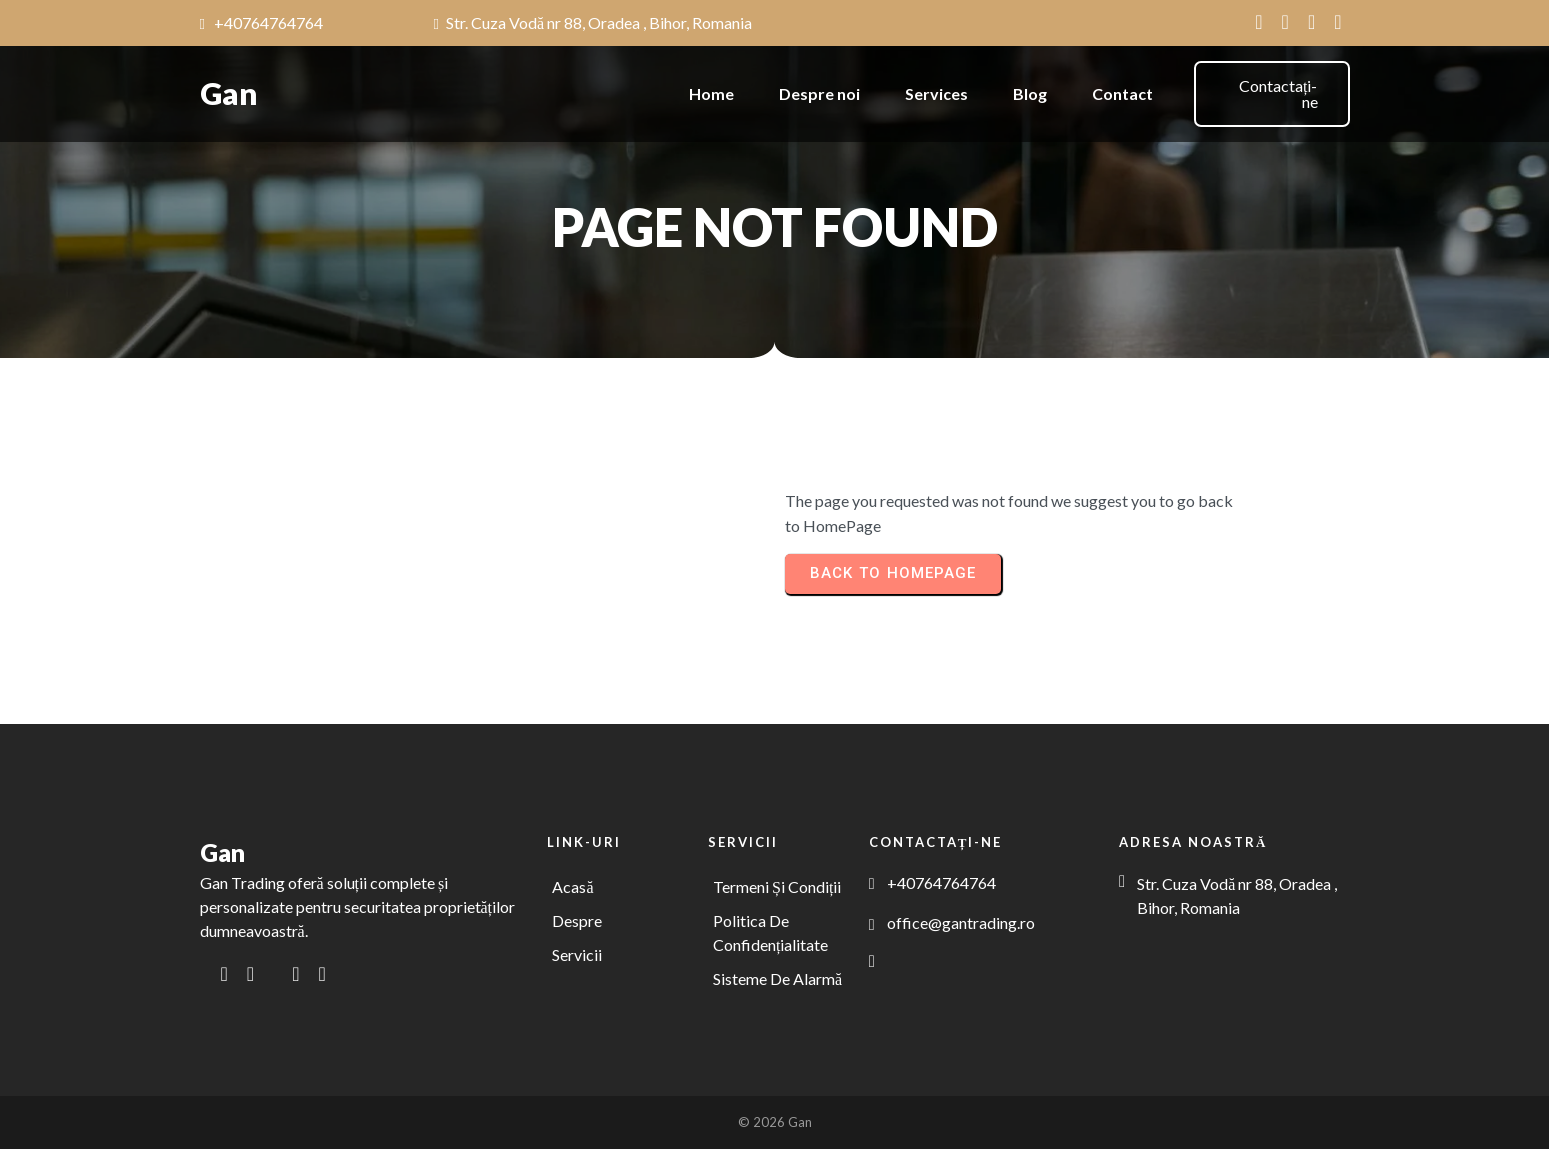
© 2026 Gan (775, 1122)
